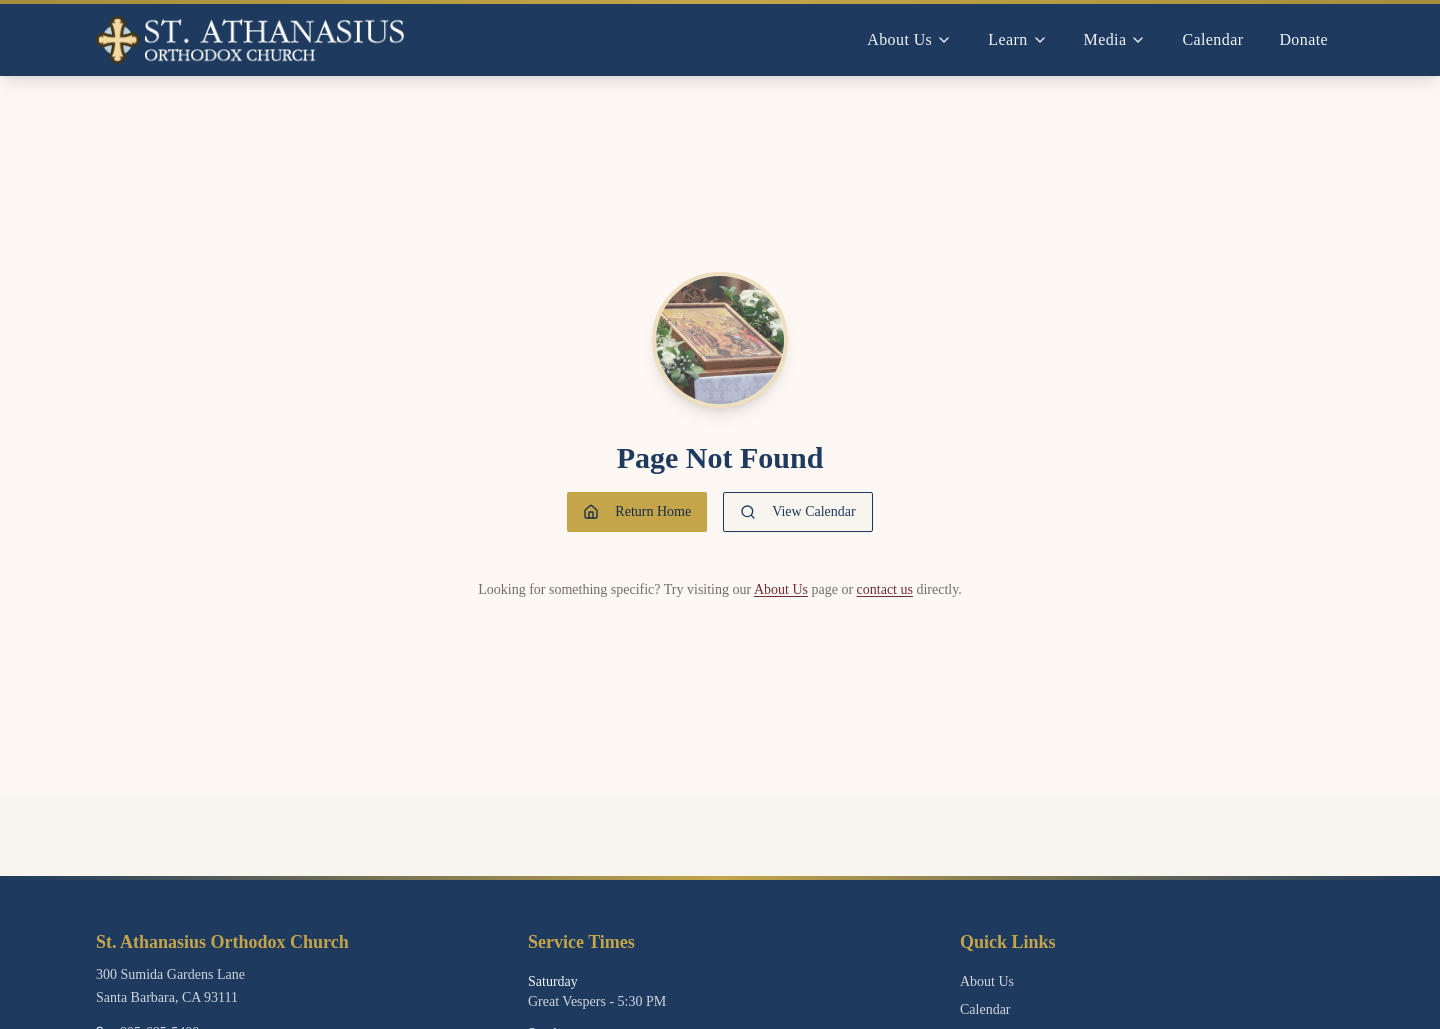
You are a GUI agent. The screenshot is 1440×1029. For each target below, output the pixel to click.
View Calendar (798, 512)
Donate (1303, 39)
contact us (885, 589)
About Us (781, 589)
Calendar (1212, 39)
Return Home (637, 512)
